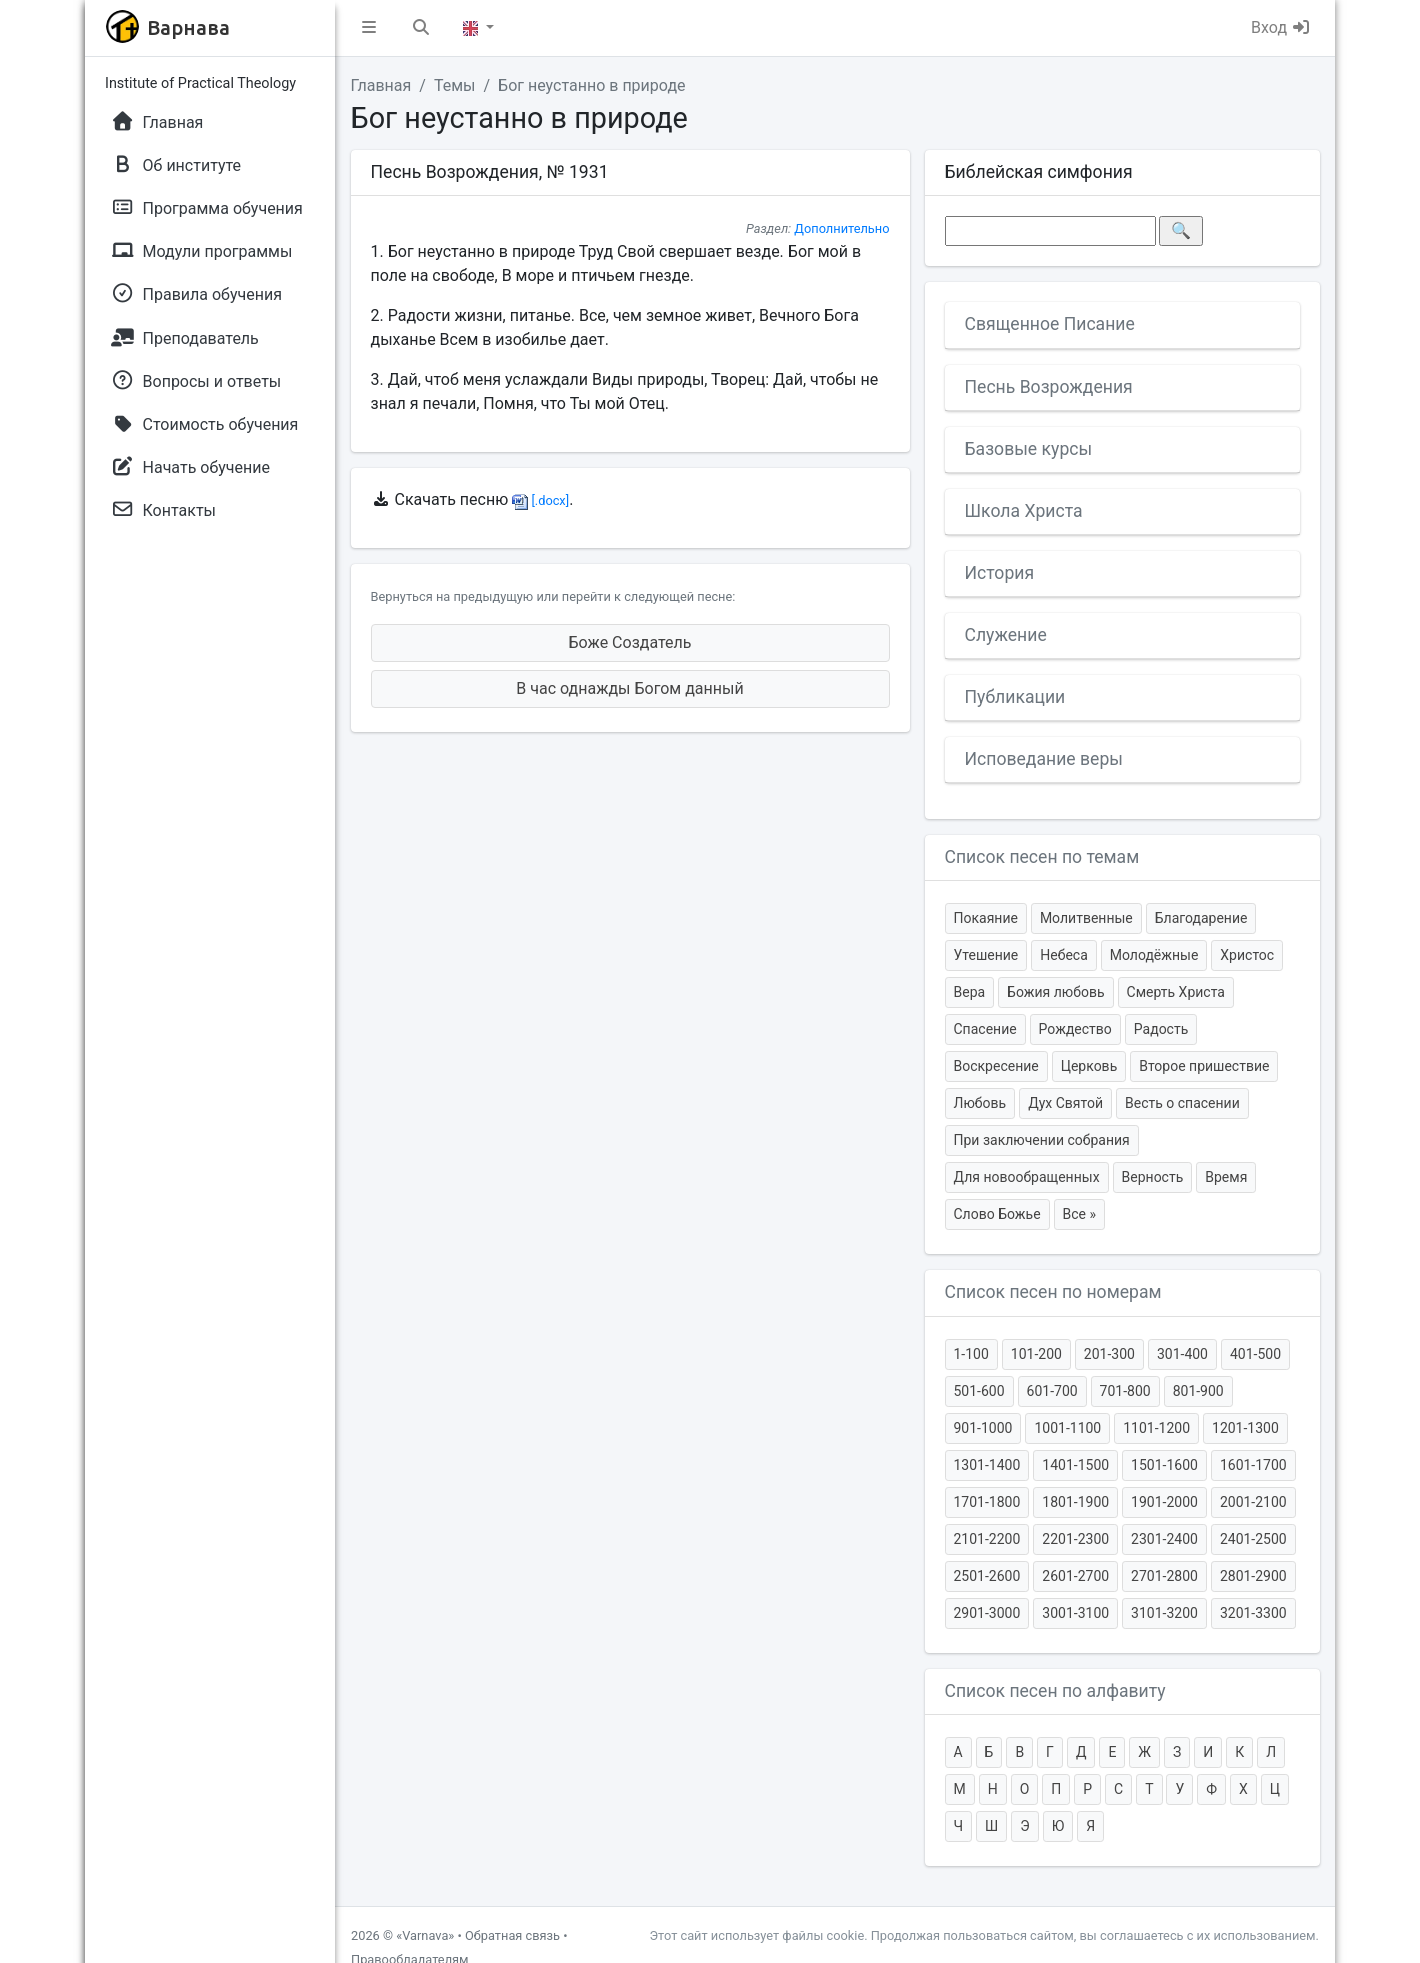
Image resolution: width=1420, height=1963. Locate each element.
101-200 (1036, 1354)
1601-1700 (1253, 1465)
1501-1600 (1164, 1465)
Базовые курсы (1029, 449)
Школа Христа (1024, 511)
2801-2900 (1253, 1576)
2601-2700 (1075, 1576)
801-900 (1198, 1391)
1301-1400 (987, 1465)
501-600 (979, 1391)
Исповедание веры (1044, 759)
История (1000, 573)
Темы (455, 85)
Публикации (1015, 697)
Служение (1006, 635)
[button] (369, 28)
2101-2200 (987, 1539)
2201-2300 (1075, 1539)
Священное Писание (1050, 324)
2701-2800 (1164, 1576)
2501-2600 (987, 1576)
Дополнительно (841, 228)
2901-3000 (987, 1613)
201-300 (1109, 1354)
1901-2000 (1164, 1502)
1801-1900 (1075, 1502)
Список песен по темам (1042, 857)
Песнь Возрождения (1049, 387)
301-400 (1182, 1354)
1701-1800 (987, 1502)
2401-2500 (1253, 1539)
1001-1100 (1067, 1428)
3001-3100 (1075, 1613)
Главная (381, 85)
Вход (1281, 27)
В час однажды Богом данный (629, 688)
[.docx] (540, 500)
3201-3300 (1253, 1613)
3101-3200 (1164, 1613)
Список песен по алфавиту (1055, 1691)
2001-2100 (1253, 1502)
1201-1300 (1245, 1428)
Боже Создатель (630, 642)
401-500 (1255, 1354)
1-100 (971, 1354)
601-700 (1052, 1391)
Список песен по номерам (1053, 1292)
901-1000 (983, 1428)
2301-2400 (1164, 1539)
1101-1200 (1156, 1428)
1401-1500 (1075, 1465)
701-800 (1125, 1391)
